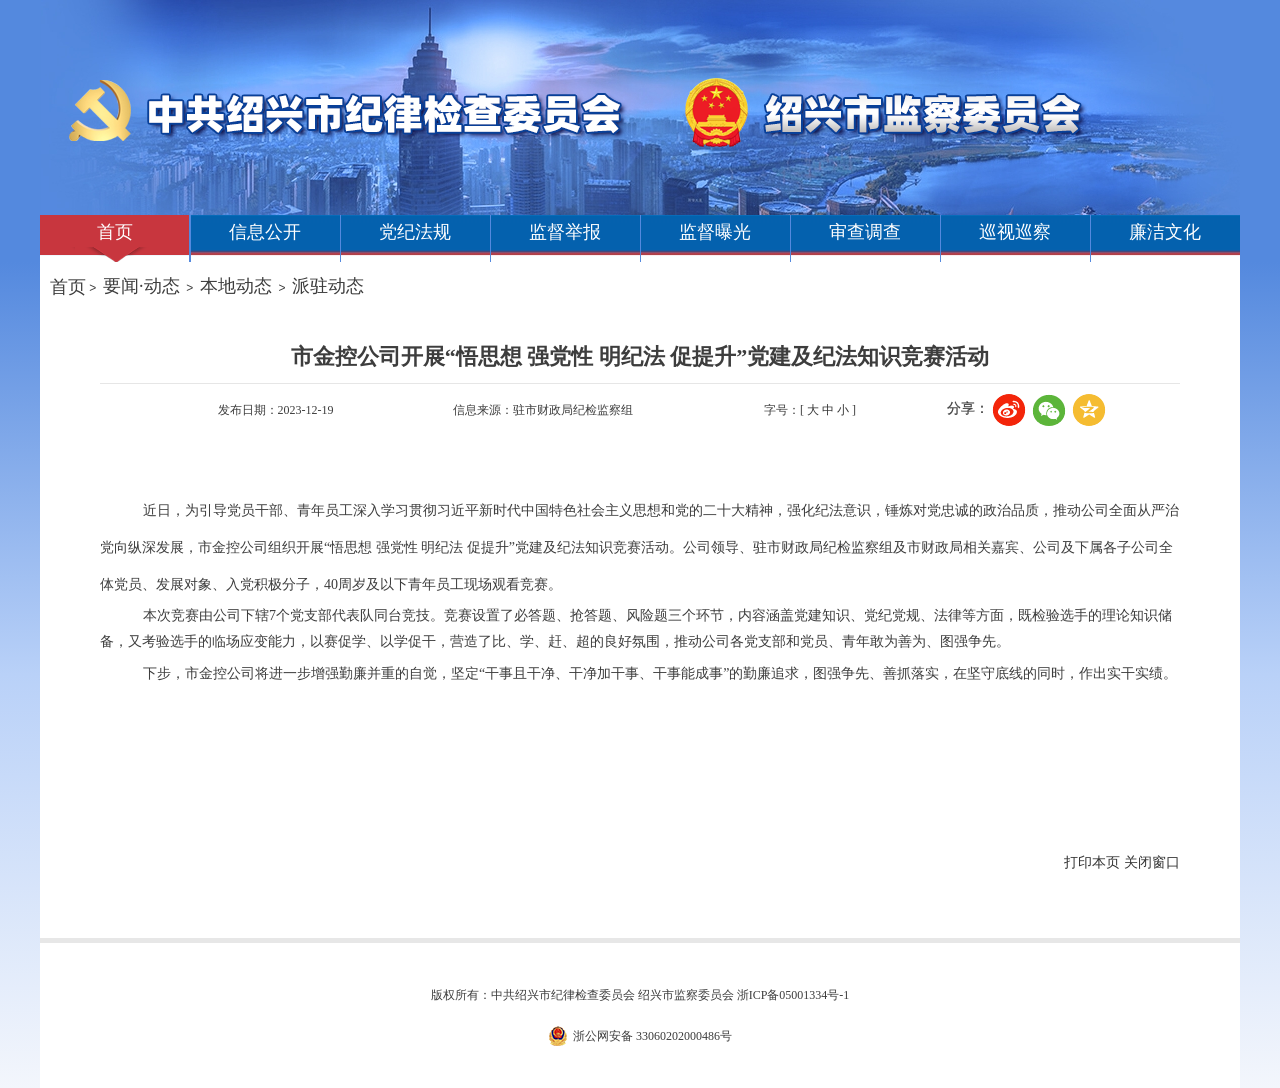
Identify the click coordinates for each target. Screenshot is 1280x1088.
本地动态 (236, 286)
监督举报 (565, 232)
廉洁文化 (1165, 232)
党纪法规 (415, 232)
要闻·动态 (141, 286)
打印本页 (1092, 862)
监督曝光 (715, 232)
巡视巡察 (1015, 232)
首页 (115, 232)
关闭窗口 (1152, 862)
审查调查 (865, 232)
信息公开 (265, 232)
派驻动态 (328, 286)
